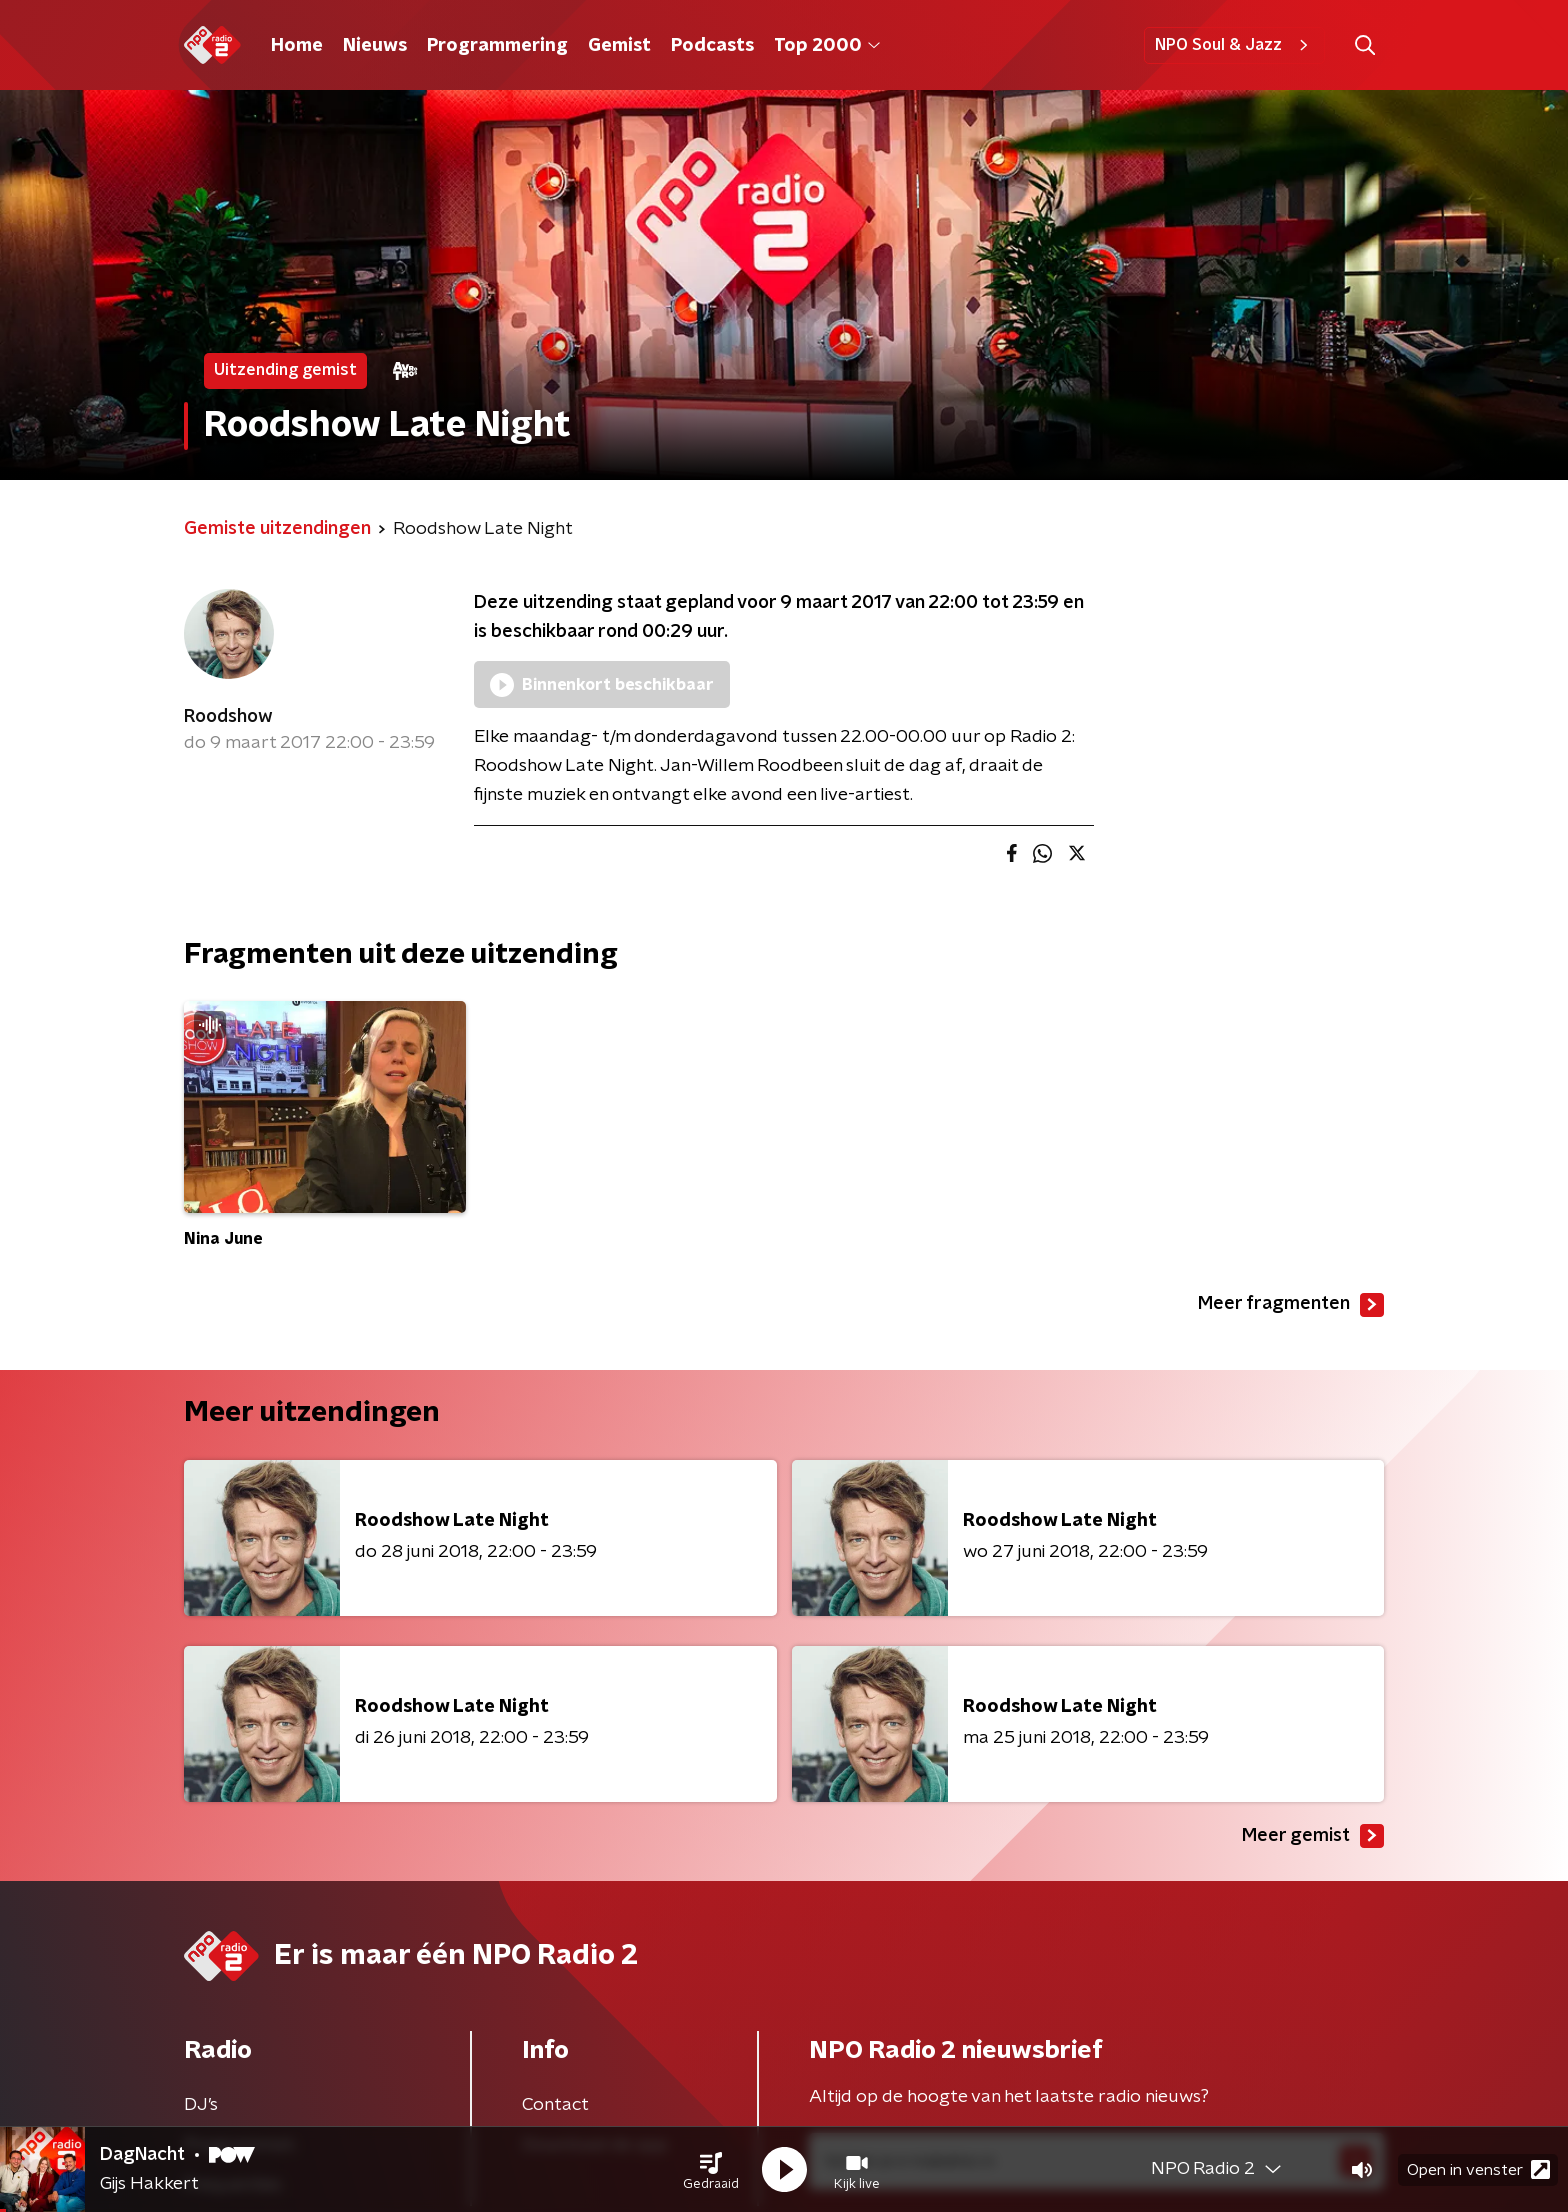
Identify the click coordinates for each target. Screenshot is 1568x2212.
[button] (711, 2170)
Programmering (497, 46)
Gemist (619, 46)
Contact (555, 2105)
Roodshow (228, 717)
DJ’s (201, 2105)
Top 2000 (827, 46)
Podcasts (712, 46)
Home (297, 46)
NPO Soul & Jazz (1234, 45)
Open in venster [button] (1478, 2169)
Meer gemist (1313, 1836)
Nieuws (375, 46)
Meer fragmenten (1291, 1305)
